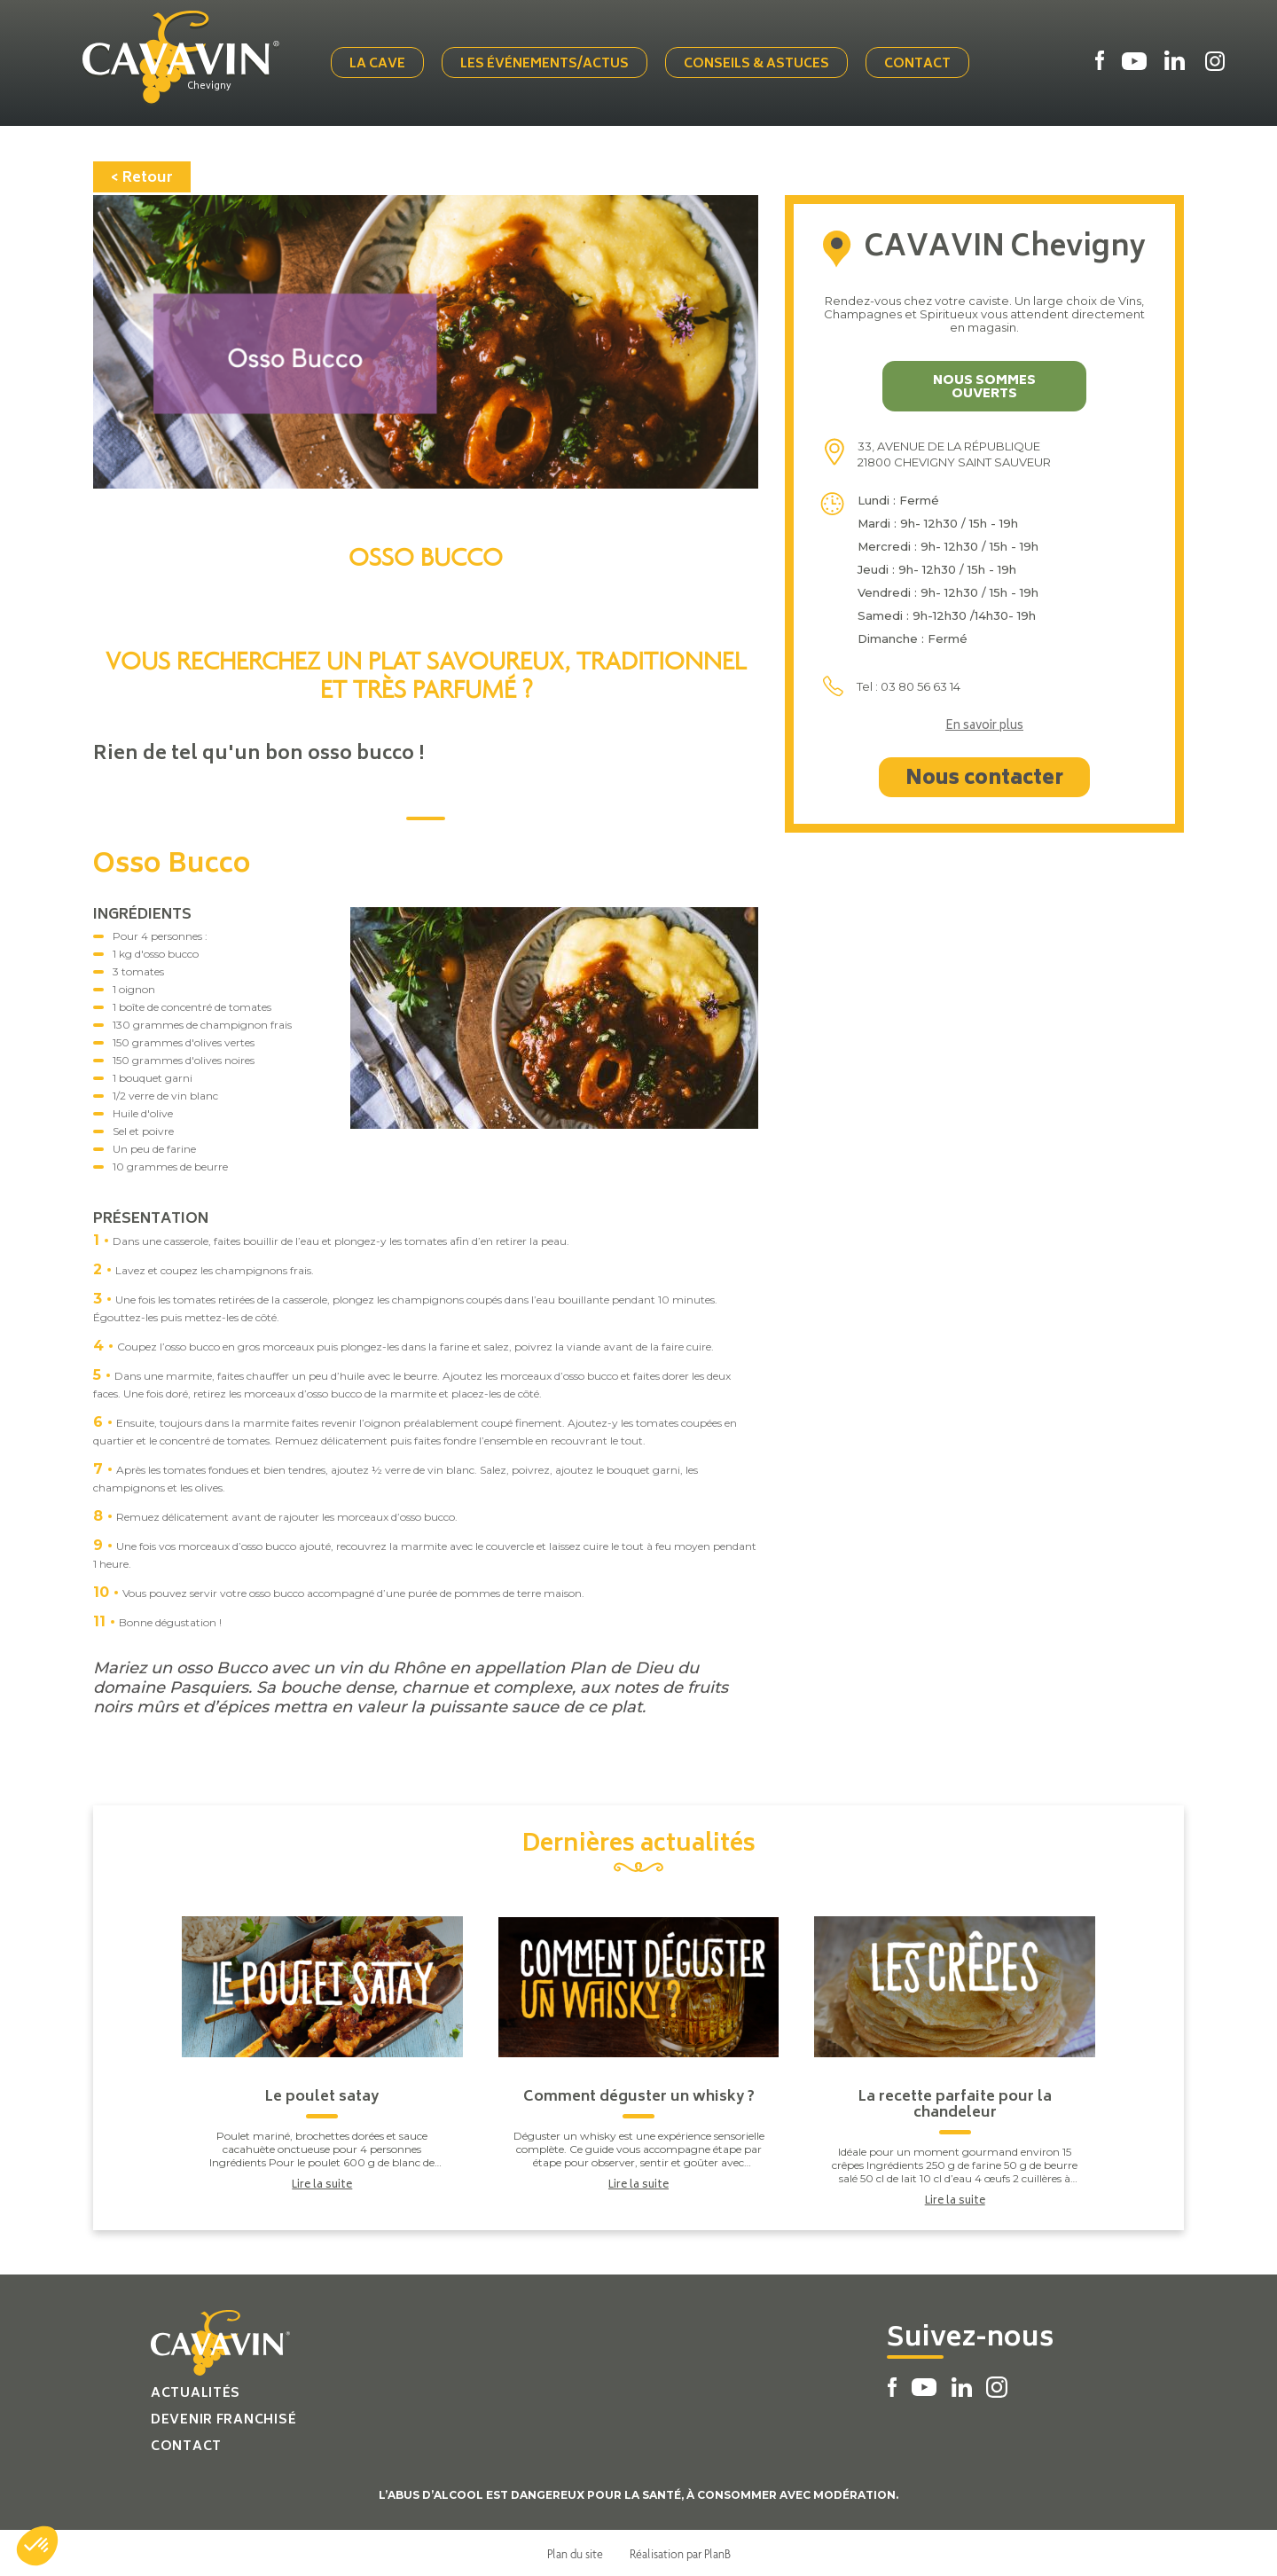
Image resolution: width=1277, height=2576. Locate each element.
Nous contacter (984, 778)
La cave (379, 64)
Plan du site (575, 2552)
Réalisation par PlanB (680, 2552)
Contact (919, 64)
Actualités (195, 2392)
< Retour (142, 176)
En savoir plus (984, 725)
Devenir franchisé (223, 2419)
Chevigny (213, 86)
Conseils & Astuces (758, 64)
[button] (37, 2546)
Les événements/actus (546, 64)
